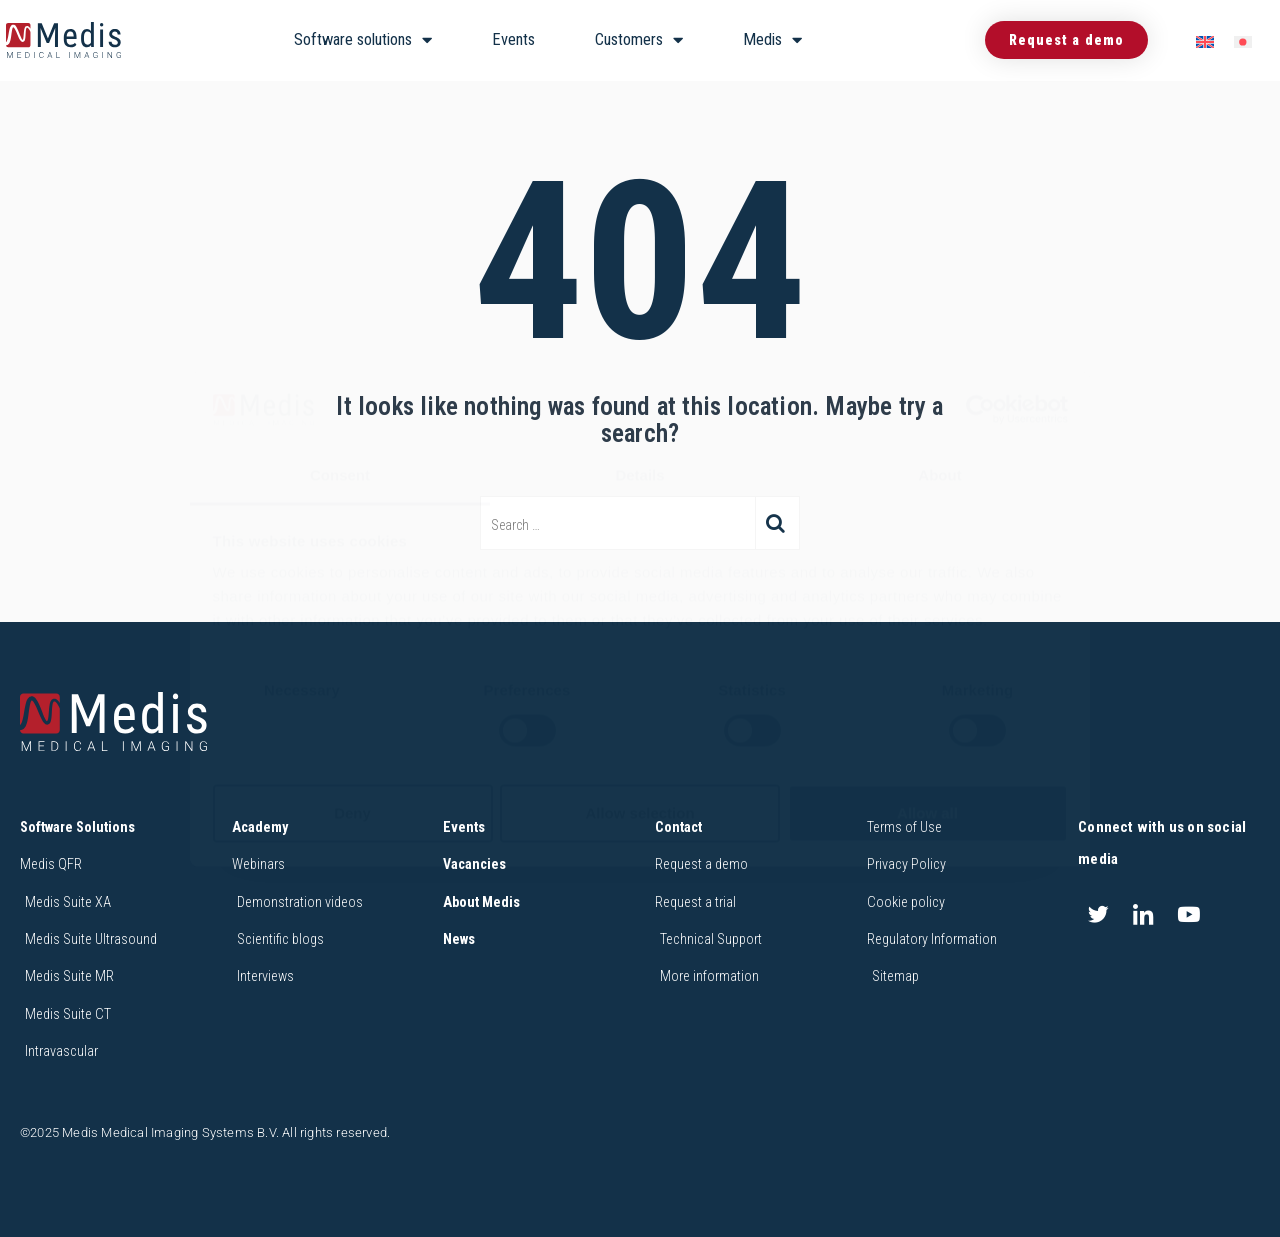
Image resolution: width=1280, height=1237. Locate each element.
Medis (772, 40)
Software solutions (363, 40)
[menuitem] (1205, 40)
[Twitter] (1098, 915)
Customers (639, 40)
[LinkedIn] (1143, 915)
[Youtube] (1189, 915)
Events (513, 39)
